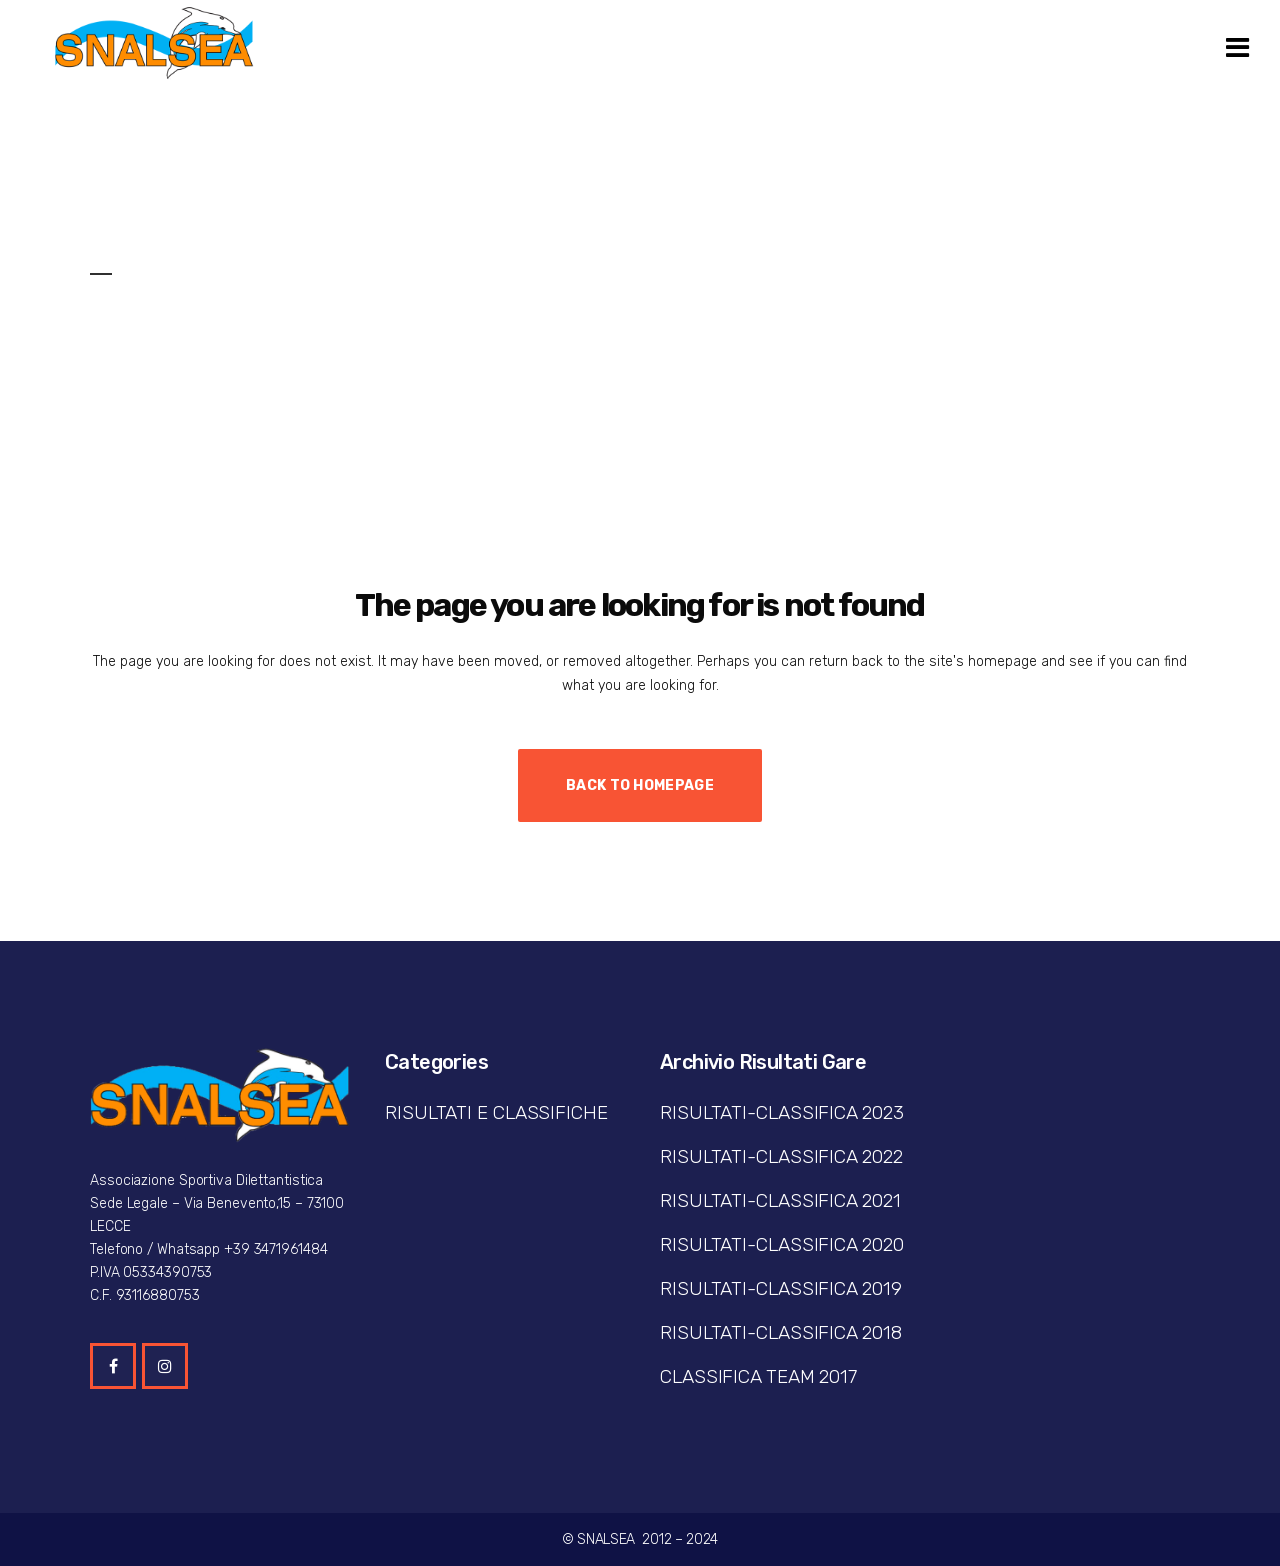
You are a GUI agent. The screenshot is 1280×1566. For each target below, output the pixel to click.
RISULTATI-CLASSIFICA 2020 (782, 1244)
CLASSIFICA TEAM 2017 (758, 1376)
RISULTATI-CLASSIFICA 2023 (782, 1112)
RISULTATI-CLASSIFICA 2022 (781, 1156)
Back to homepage (640, 785)
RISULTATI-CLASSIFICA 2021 (780, 1200)
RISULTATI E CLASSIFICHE (496, 1112)
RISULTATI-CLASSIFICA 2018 (781, 1332)
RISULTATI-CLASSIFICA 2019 (781, 1288)
